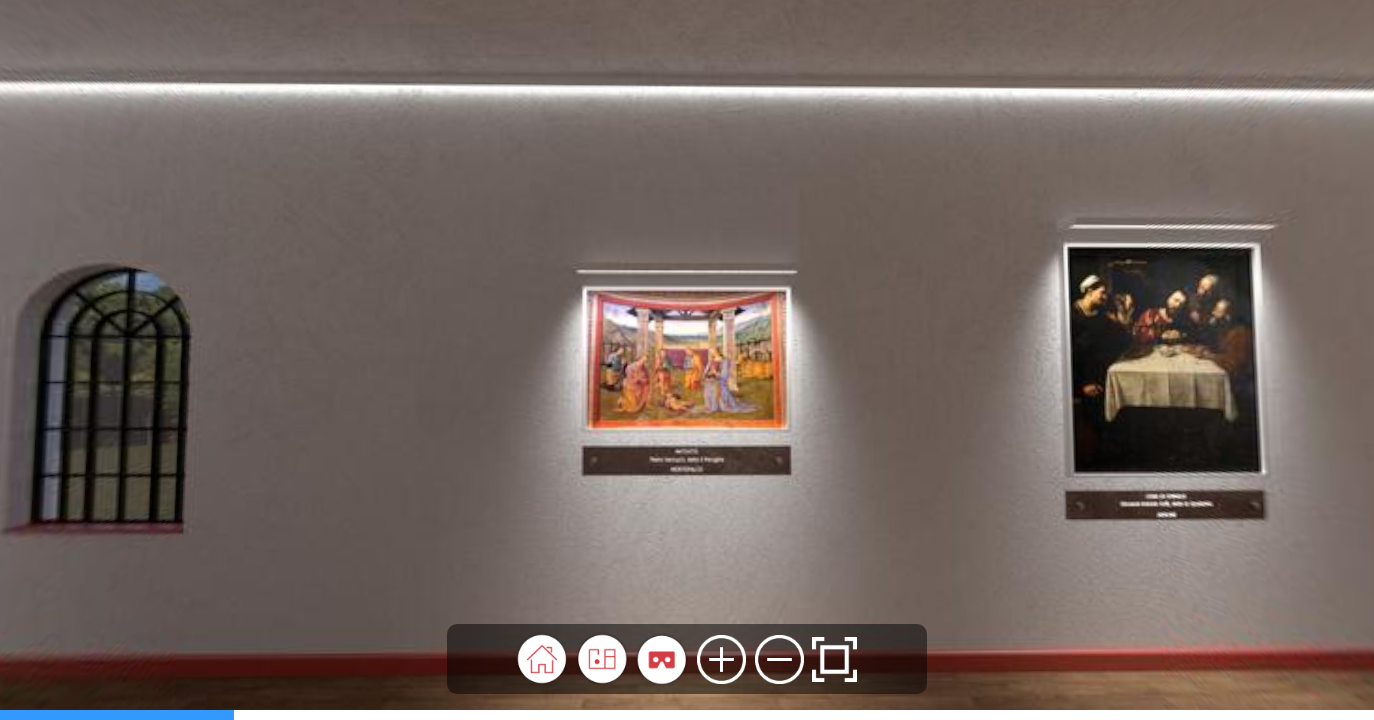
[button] (542, 659)
